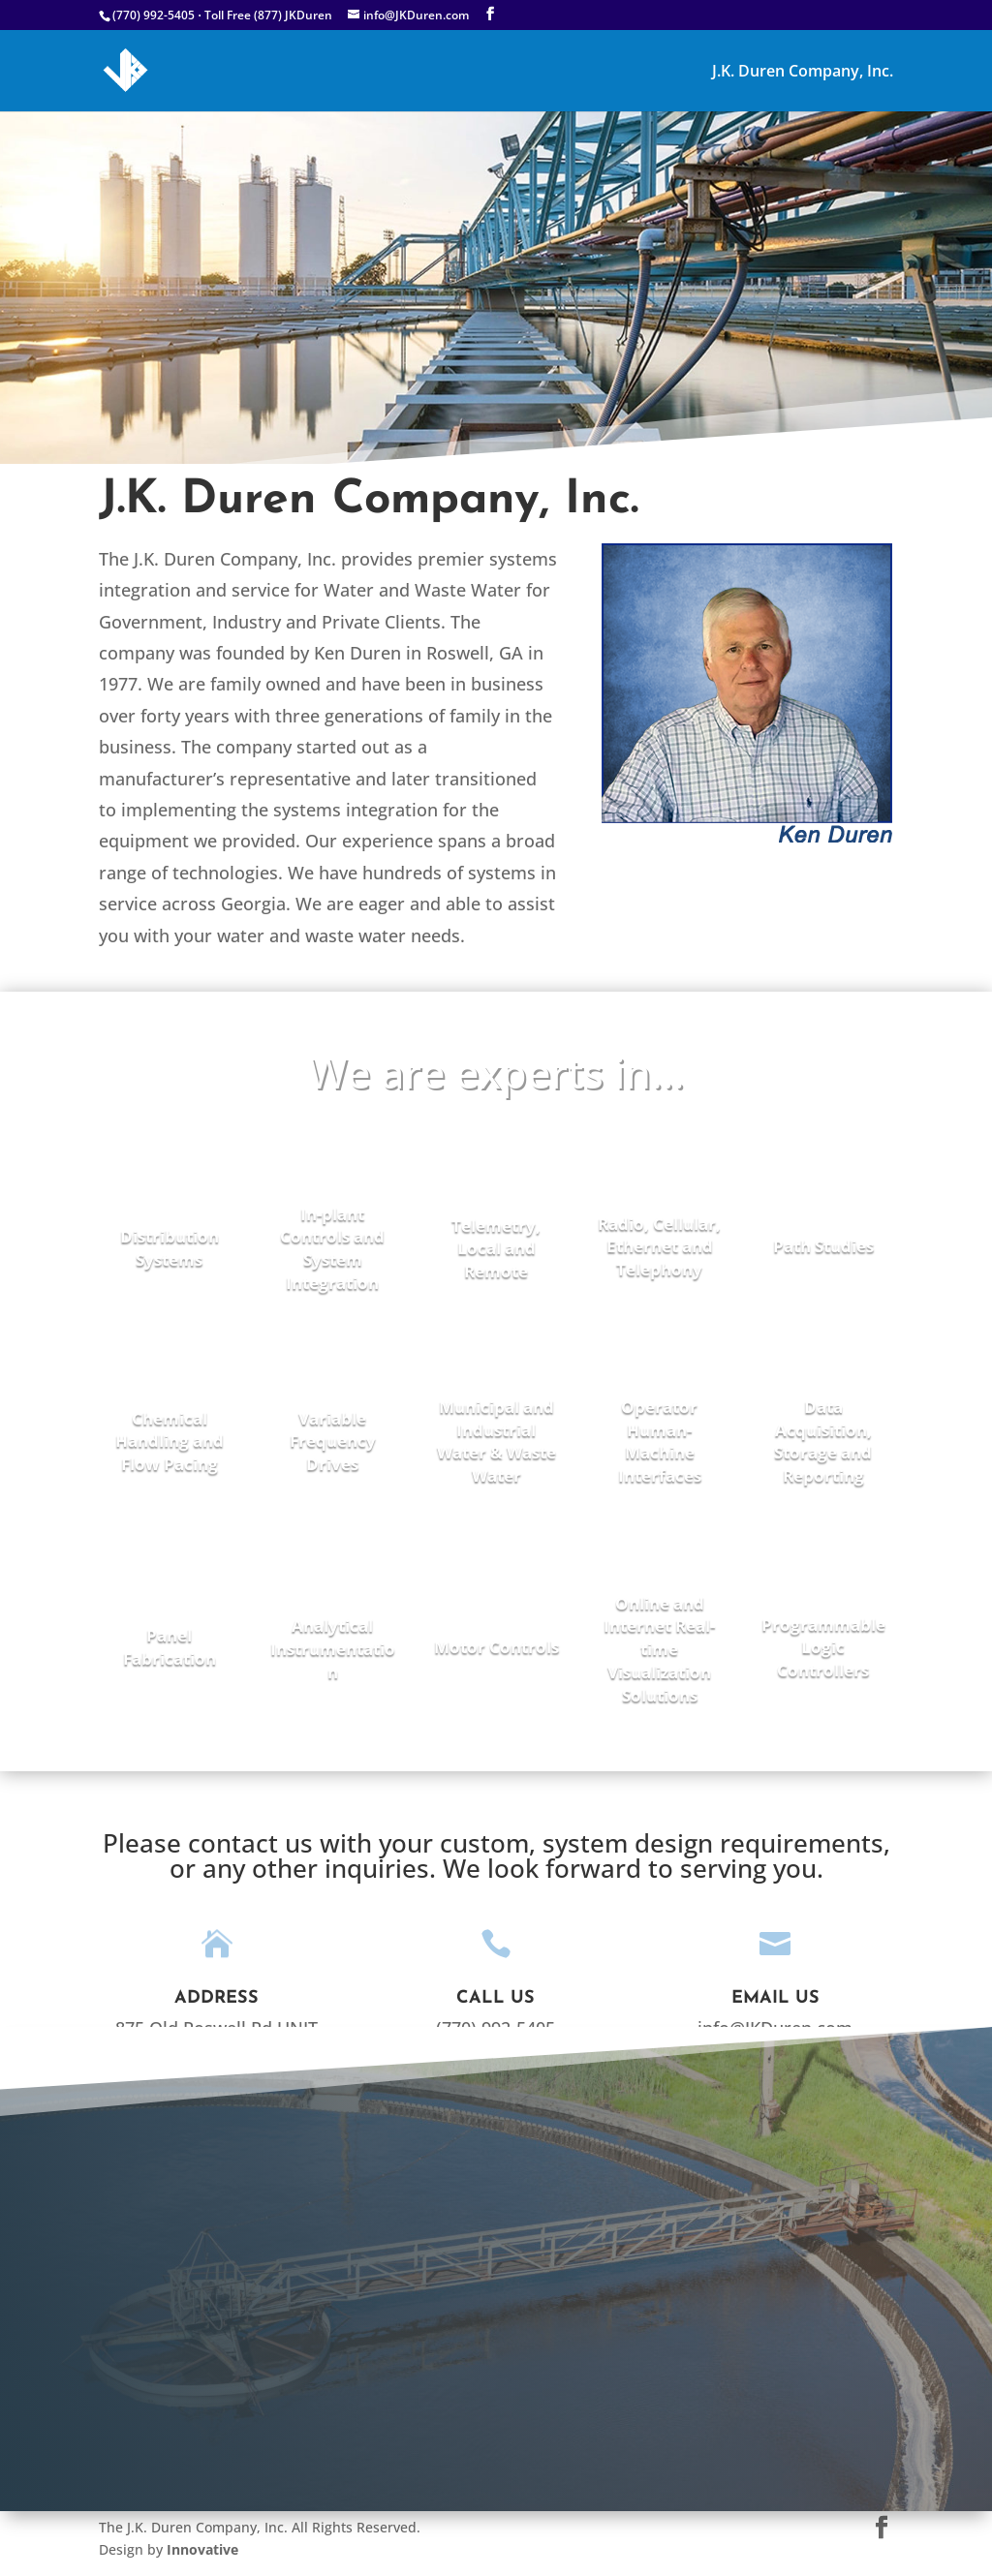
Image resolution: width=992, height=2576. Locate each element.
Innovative (200, 2549)
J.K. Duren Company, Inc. (802, 72)
